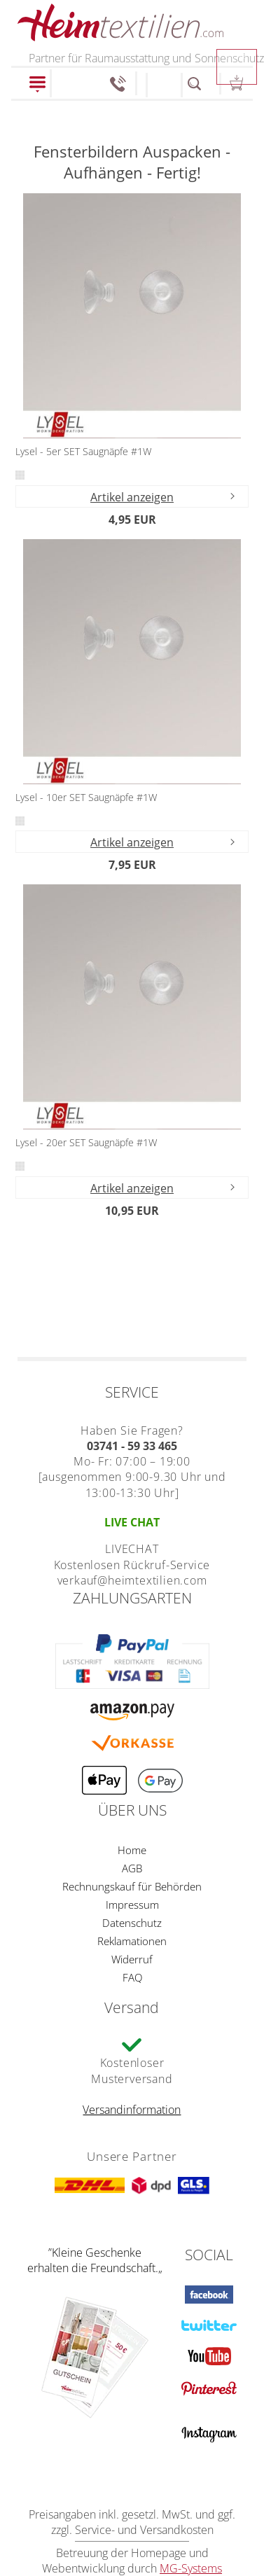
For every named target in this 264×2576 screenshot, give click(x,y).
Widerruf (132, 1959)
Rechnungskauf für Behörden (132, 1886)
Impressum (132, 1905)
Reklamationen (132, 1941)
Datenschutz (132, 1923)
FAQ (132, 1977)
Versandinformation (132, 2109)
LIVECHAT (131, 1549)
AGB (132, 1868)
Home (132, 1850)
